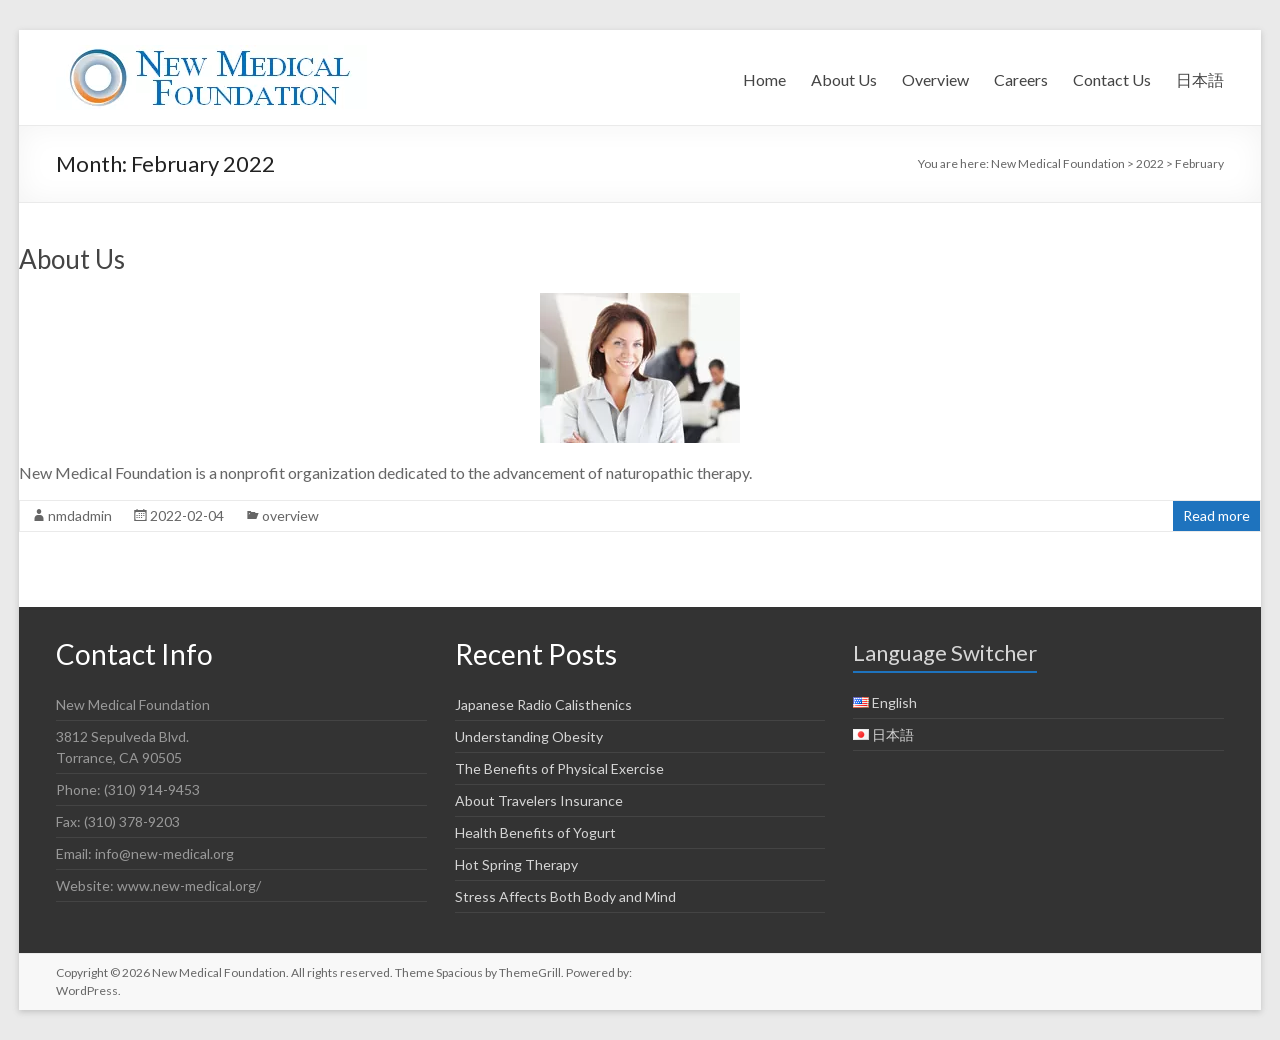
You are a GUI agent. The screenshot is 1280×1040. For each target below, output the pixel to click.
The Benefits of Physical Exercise (559, 768)
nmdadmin (80, 515)
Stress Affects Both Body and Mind (565, 896)
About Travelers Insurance (539, 800)
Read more (1216, 515)
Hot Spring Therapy (516, 864)
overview (290, 515)
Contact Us (1112, 79)
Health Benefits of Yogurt (535, 832)
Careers (1021, 79)
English (894, 702)
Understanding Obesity (529, 736)
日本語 (1200, 79)
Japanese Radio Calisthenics (543, 704)
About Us (844, 79)
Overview (935, 79)
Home (764, 79)
